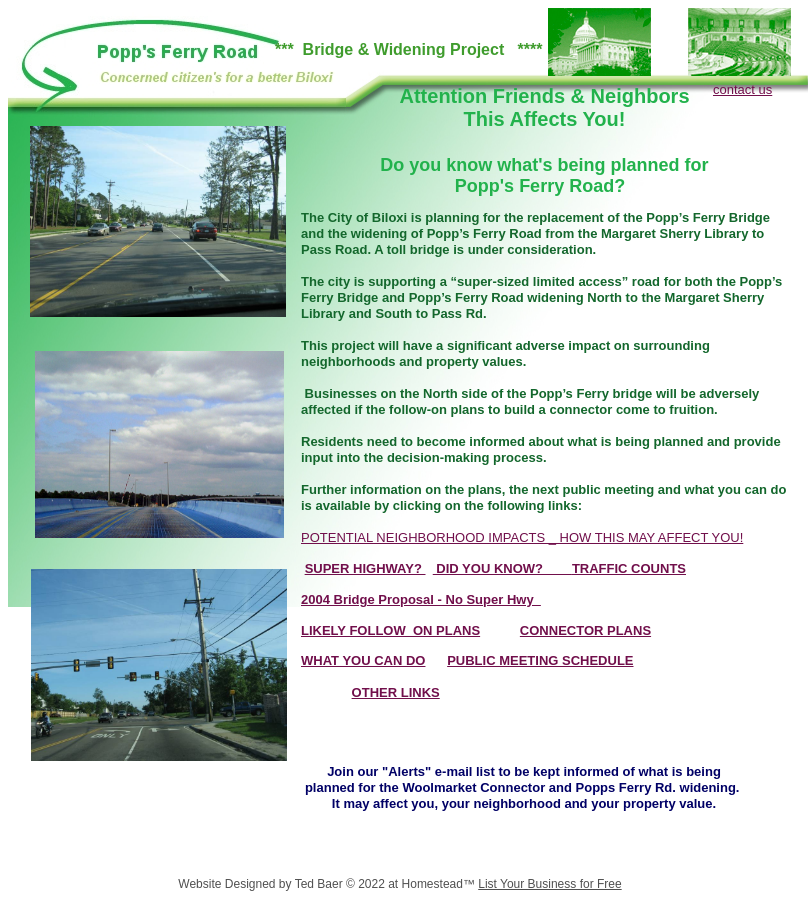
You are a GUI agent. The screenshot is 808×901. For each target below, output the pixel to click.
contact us (742, 89)
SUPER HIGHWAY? (365, 568)
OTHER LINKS (396, 692)
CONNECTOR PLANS (585, 630)
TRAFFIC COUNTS (629, 568)
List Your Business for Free (549, 884)
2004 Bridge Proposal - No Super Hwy (421, 599)
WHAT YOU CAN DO (363, 660)
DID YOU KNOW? (502, 568)
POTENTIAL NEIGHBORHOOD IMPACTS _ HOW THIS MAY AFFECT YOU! (522, 537)
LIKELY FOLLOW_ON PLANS (390, 630)
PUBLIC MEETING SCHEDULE (540, 660)
